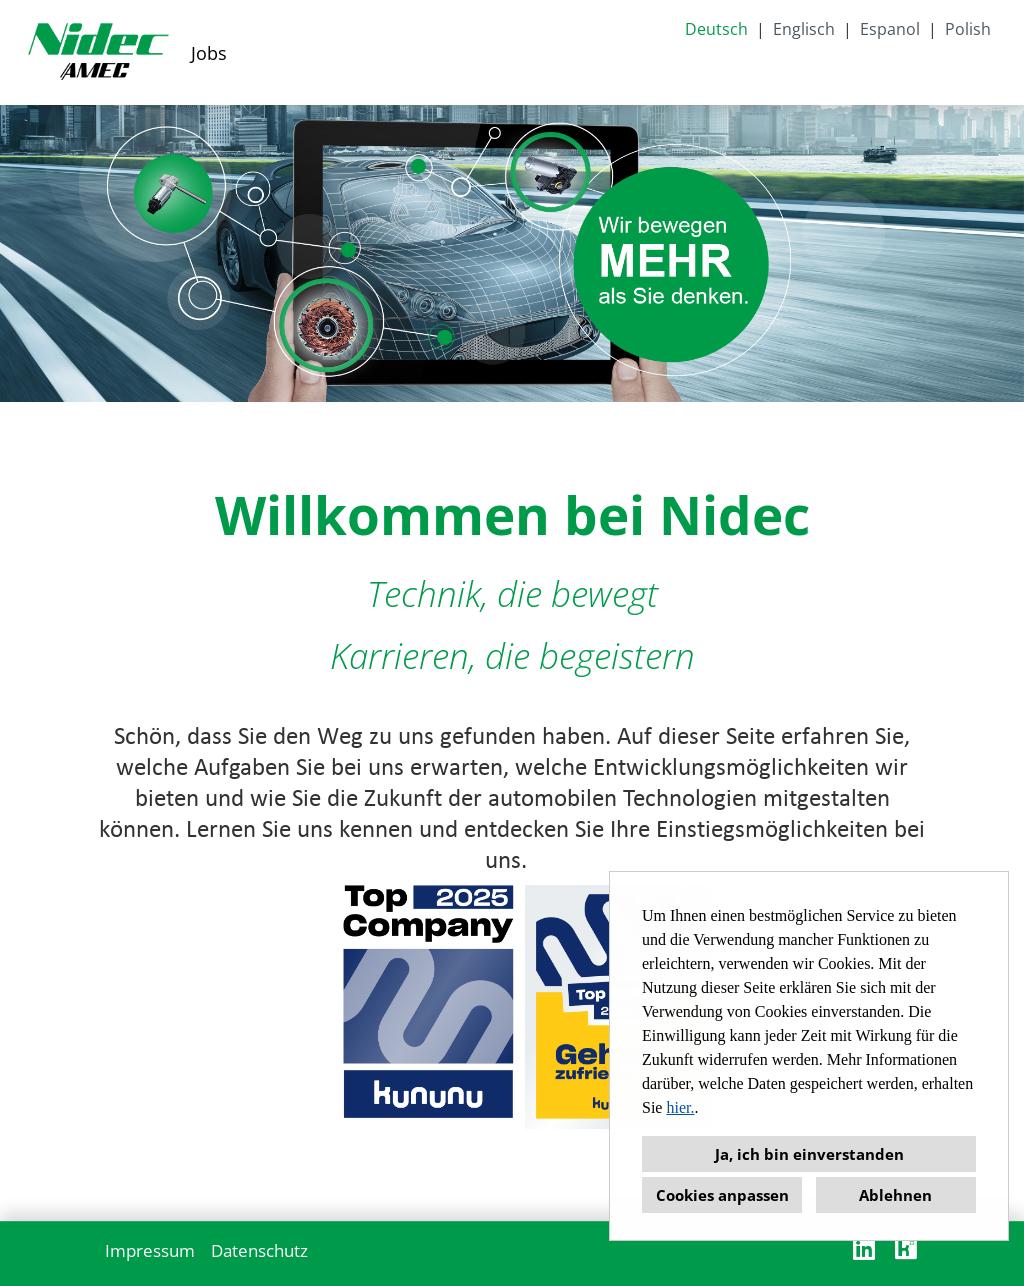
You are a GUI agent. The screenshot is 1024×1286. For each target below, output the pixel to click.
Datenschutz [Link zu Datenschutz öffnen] (259, 1250)
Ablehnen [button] (895, 1195)
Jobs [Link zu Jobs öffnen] (209, 53)
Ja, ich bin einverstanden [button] (809, 1154)
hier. (680, 1107)
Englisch (804, 29)
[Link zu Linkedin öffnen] (864, 1248)
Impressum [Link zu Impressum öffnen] (150, 1250)
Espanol (890, 29)
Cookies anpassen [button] (722, 1195)
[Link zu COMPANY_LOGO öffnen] (98, 52)
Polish (968, 29)
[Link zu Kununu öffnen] (906, 1248)
